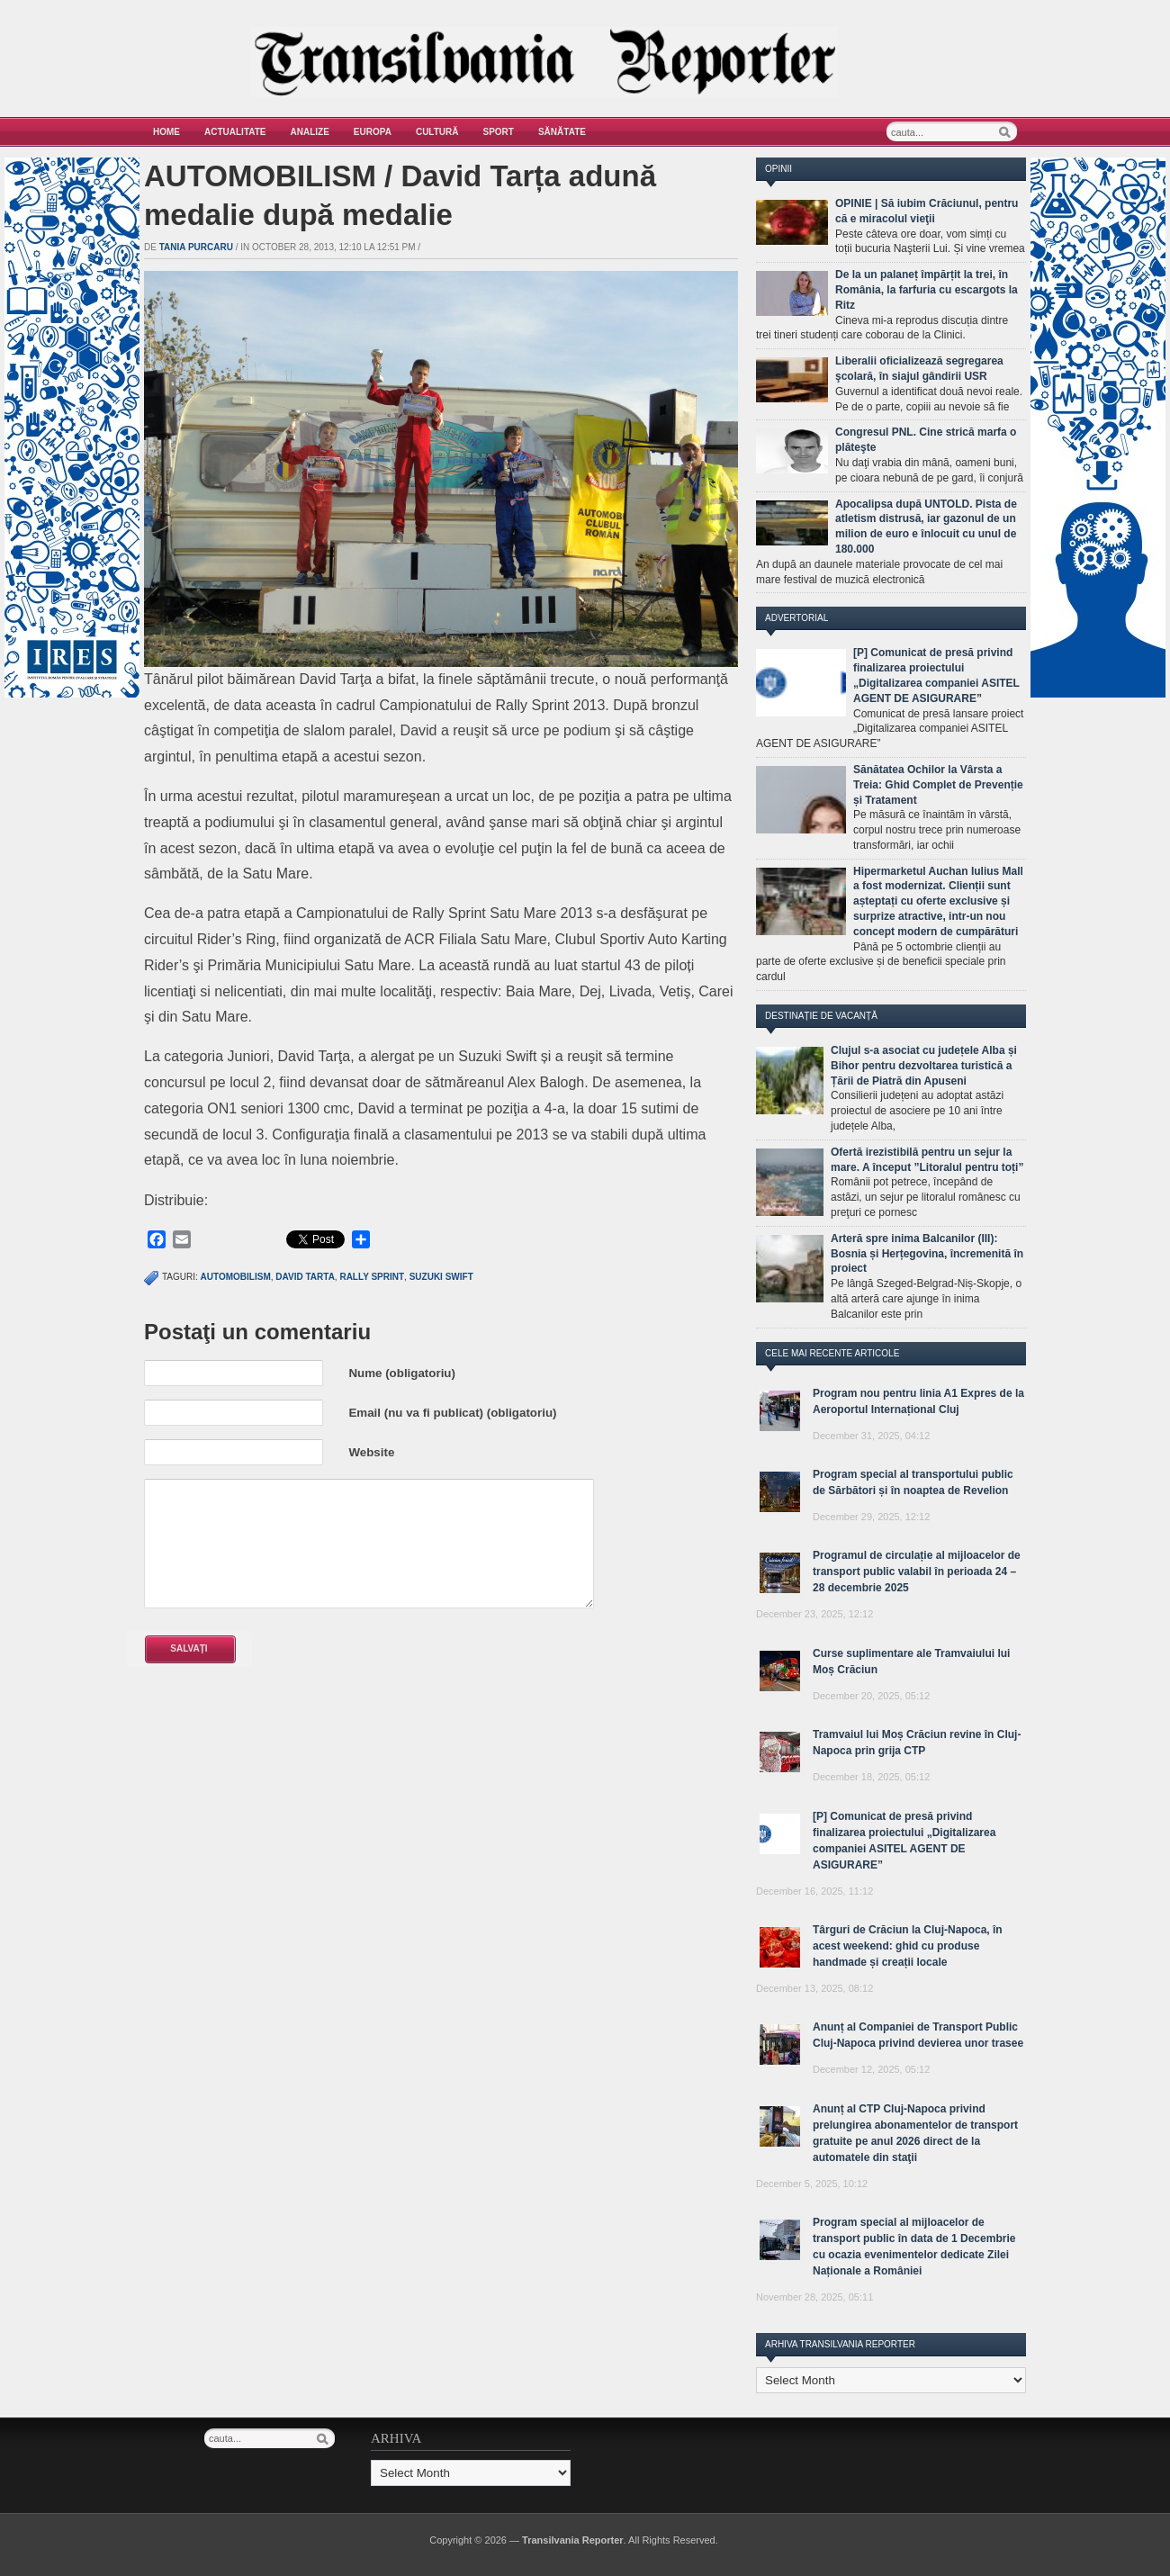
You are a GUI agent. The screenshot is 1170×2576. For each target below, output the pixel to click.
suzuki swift (441, 1277)
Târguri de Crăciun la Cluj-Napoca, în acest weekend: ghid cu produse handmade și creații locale (908, 1945)
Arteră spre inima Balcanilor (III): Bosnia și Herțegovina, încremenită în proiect (927, 1253)
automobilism (236, 1277)
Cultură (437, 132)
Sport (498, 132)
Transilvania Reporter (573, 2540)
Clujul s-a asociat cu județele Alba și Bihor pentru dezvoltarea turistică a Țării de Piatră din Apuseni (924, 1065)
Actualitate (235, 132)
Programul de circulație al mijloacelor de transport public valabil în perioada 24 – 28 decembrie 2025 (917, 1571)
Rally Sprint (371, 1277)
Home (166, 132)
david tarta (305, 1277)
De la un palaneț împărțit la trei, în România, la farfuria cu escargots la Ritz (926, 289)
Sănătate (562, 132)
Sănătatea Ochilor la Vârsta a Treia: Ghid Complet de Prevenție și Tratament (938, 784)
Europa (373, 132)
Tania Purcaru (196, 247)
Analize (310, 132)
